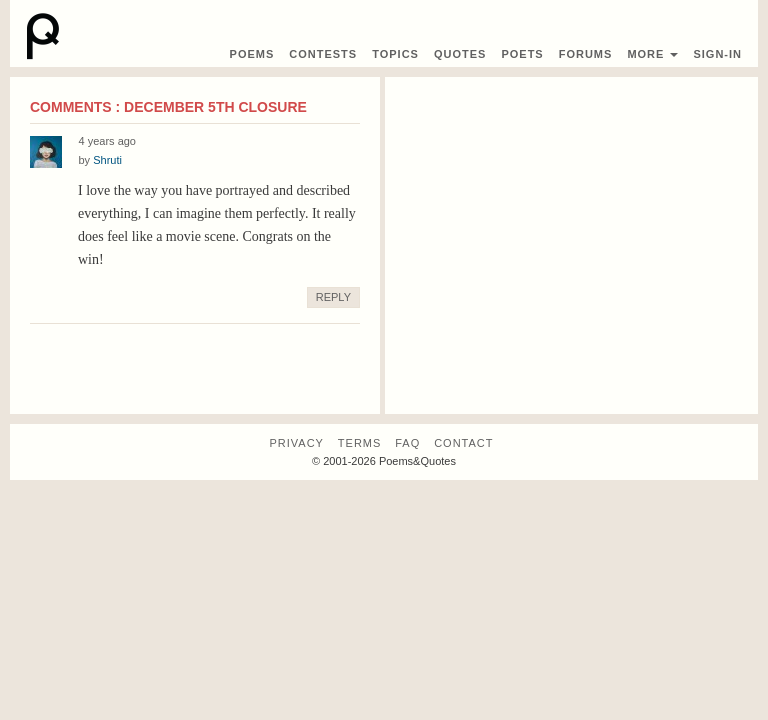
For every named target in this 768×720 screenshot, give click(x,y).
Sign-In (717, 54)
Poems (252, 54)
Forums (586, 54)
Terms (360, 443)
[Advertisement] (571, 232)
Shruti (107, 160)
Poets (522, 54)
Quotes (460, 54)
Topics (395, 54)
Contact (463, 443)
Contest (323, 54)
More (652, 54)
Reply (333, 297)
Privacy (296, 443)
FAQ (407, 443)
